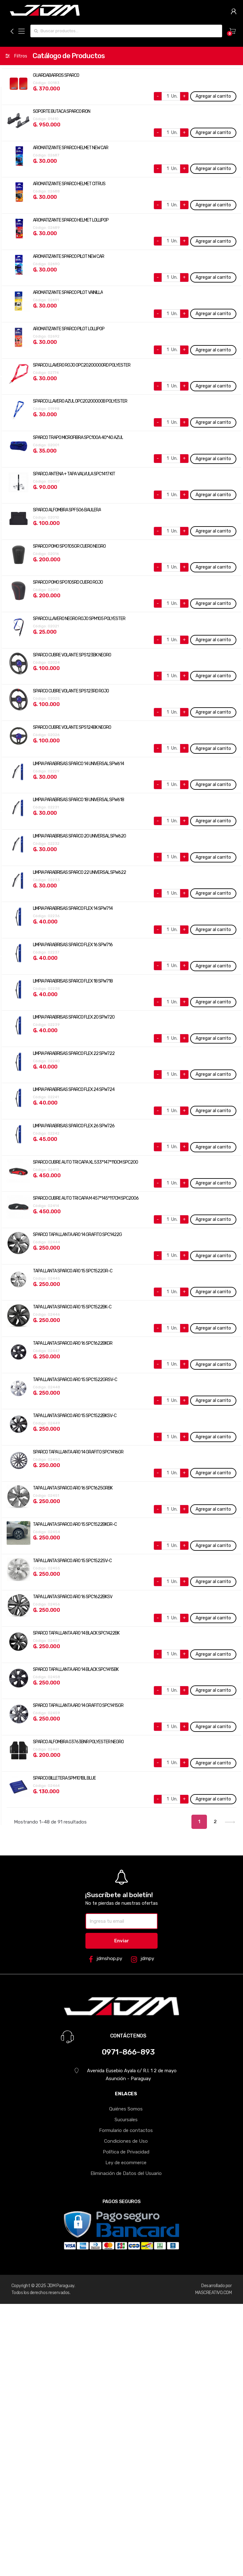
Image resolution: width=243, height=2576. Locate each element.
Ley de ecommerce (125, 2162)
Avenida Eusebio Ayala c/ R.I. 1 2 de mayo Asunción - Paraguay (125, 2074)
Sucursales (126, 2119)
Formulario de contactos (126, 2130)
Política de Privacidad (126, 2152)
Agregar (213, 96)
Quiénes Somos (126, 2109)
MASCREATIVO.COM (213, 2292)
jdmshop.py (105, 1959)
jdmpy (142, 1959)
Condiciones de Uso (126, 2141)
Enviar (121, 1941)
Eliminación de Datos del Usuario (126, 2173)
